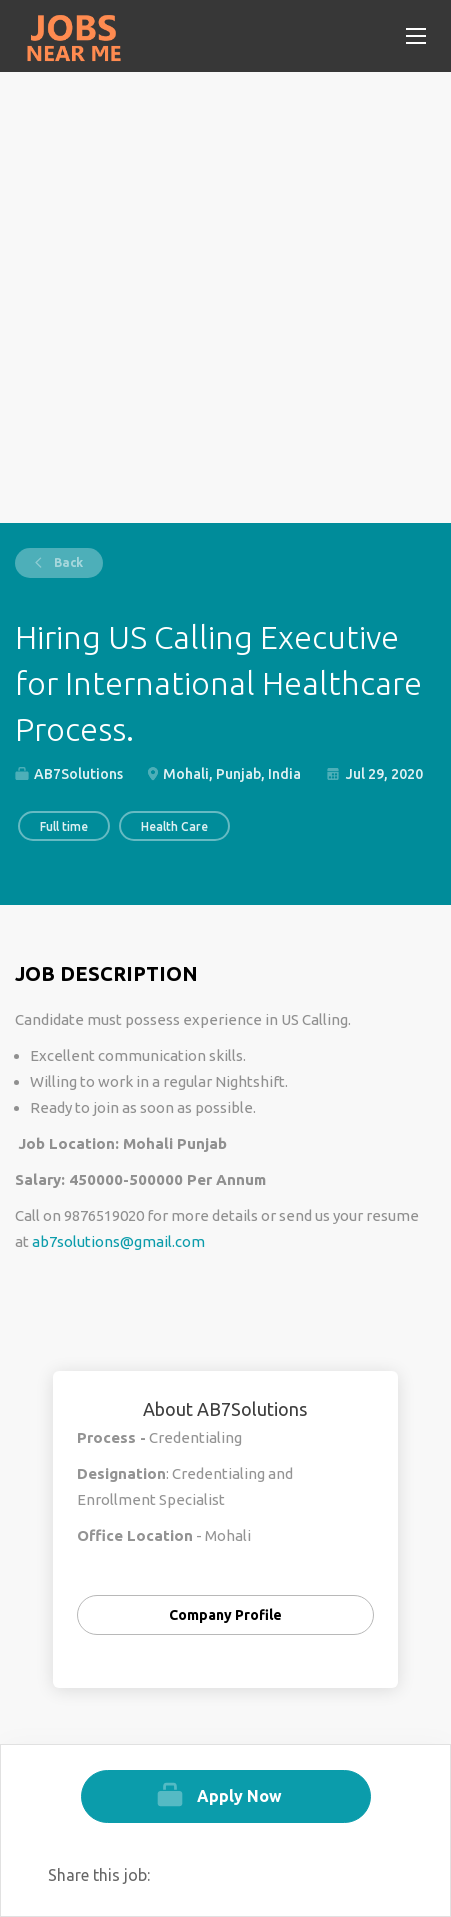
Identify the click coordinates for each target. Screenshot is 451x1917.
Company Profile (225, 1615)
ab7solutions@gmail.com (118, 1241)
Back (67, 562)
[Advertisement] (225, 297)
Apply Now (239, 1796)
